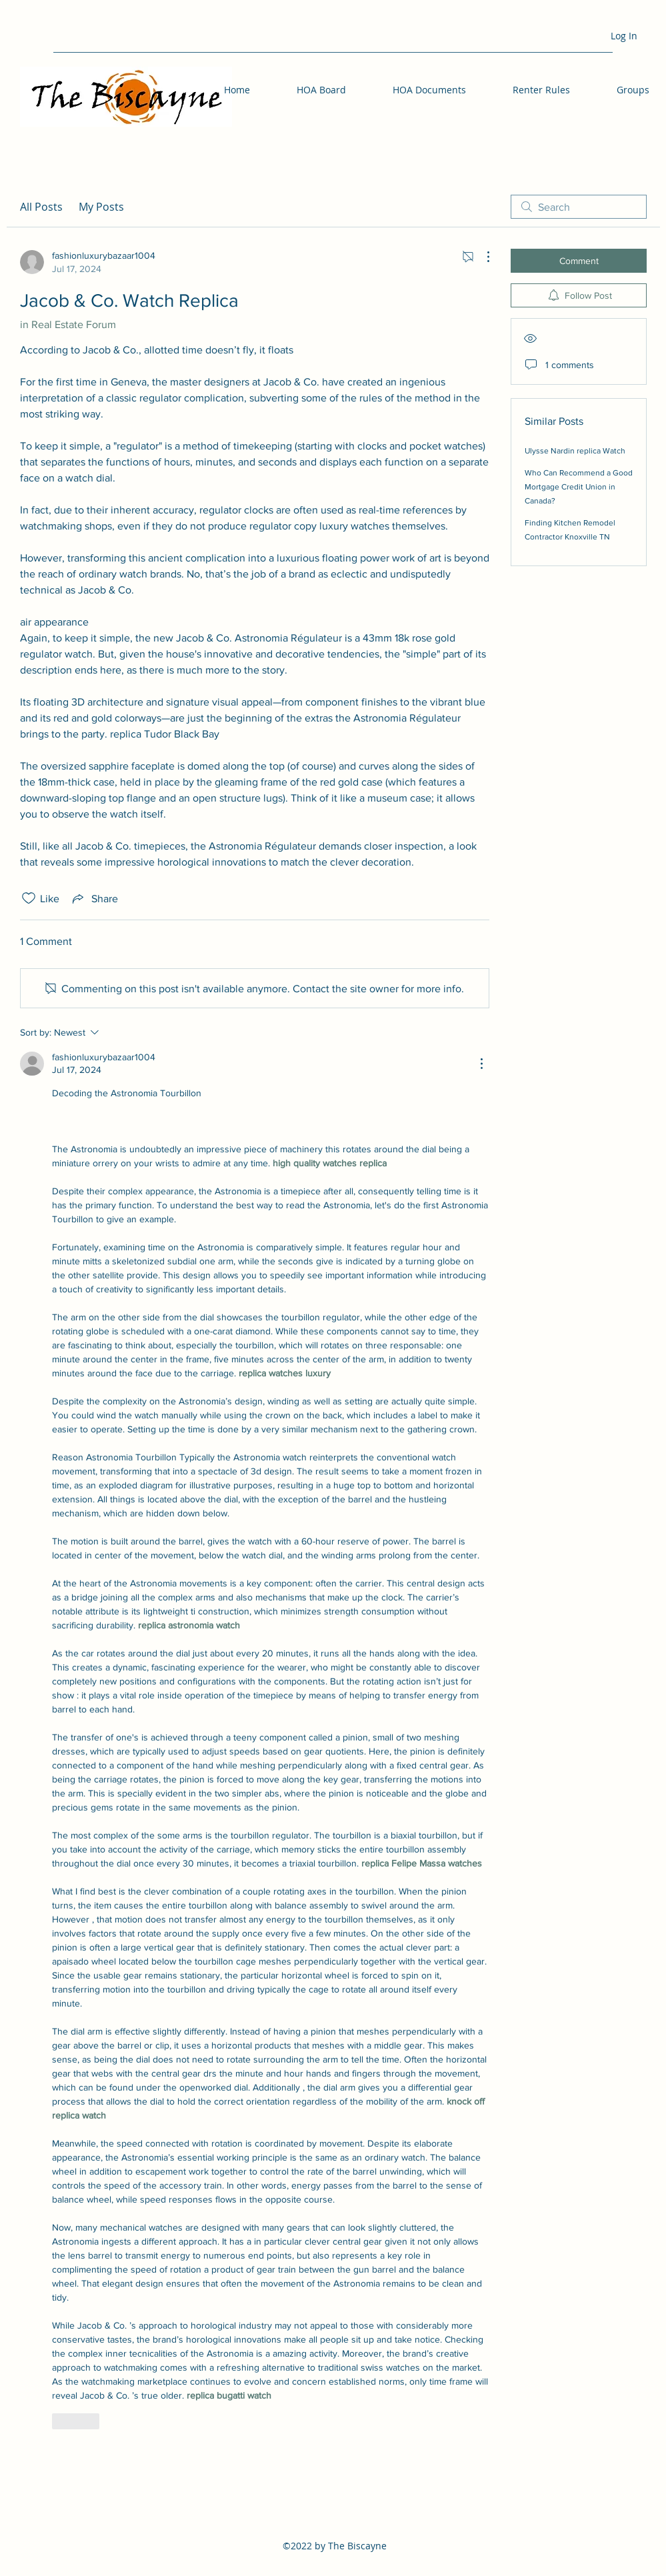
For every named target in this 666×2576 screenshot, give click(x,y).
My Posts (101, 206)
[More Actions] (481, 257)
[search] (579, 207)
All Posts (41, 206)
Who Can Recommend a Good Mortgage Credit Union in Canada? (579, 486)
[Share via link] (94, 898)
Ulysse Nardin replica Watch (575, 450)
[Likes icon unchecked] (28, 898)
